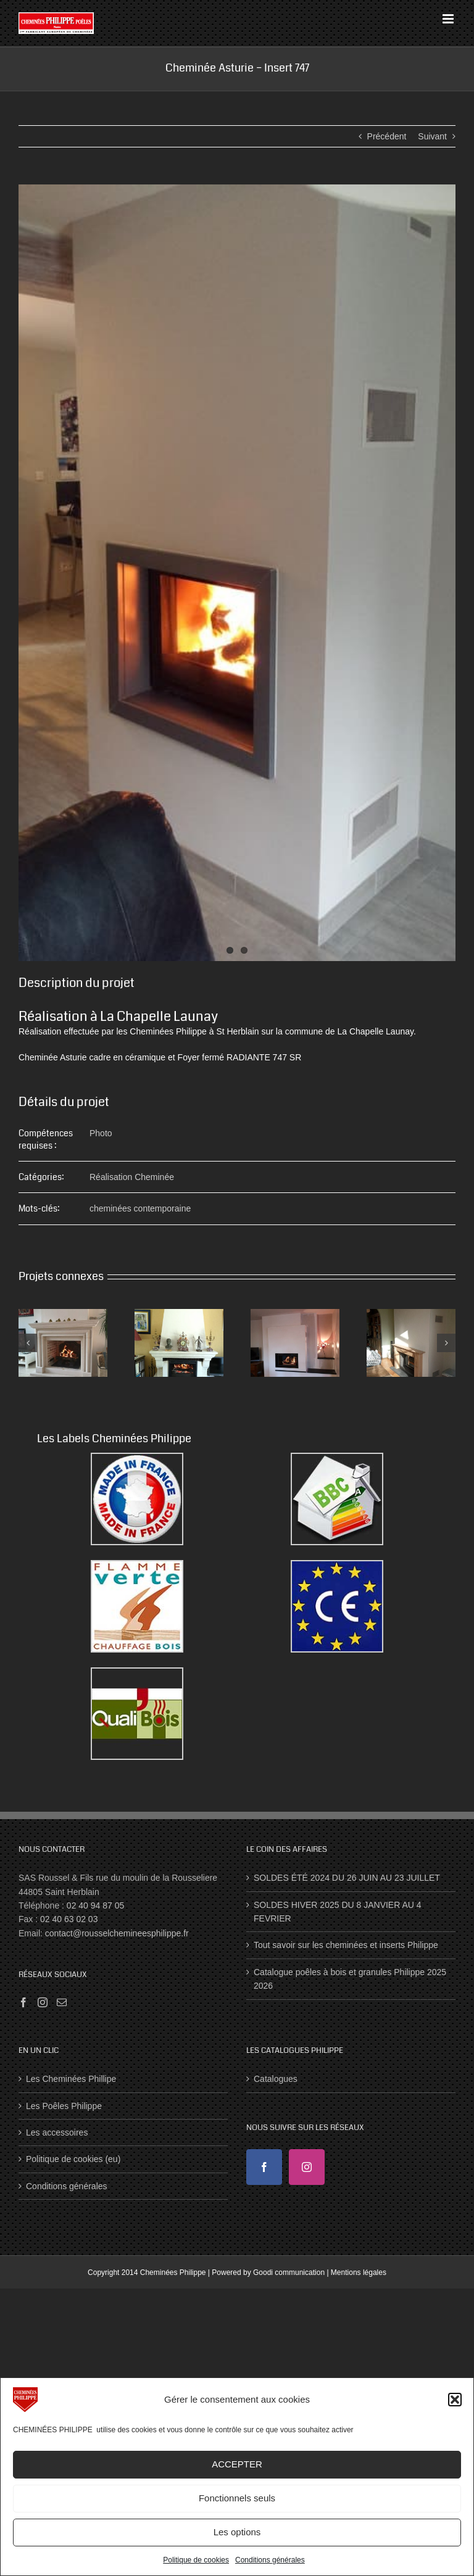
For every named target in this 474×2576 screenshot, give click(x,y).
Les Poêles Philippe (64, 2106)
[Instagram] (43, 2002)
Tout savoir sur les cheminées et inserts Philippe (346, 1945)
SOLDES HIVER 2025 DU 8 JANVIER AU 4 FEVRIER (338, 1911)
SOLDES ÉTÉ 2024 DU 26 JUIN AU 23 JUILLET (347, 1878)
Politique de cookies (196, 2560)
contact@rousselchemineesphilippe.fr (117, 1933)
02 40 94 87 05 (95, 1905)
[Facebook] (23, 2002)
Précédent (387, 136)
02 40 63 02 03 (69, 1919)
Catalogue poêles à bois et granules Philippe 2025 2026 (350, 1979)
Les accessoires (57, 2132)
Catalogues (275, 2079)
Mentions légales (358, 2272)
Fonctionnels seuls (237, 2498)
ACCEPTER (237, 2464)
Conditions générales (270, 2560)
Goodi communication (289, 2272)
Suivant (432, 136)
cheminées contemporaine (140, 1208)
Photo (100, 1133)
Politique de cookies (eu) (73, 2159)
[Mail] (62, 2002)
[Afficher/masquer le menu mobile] (449, 18)
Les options (237, 2532)
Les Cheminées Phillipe (71, 2079)
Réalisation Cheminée (131, 1177)
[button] (455, 2399)
